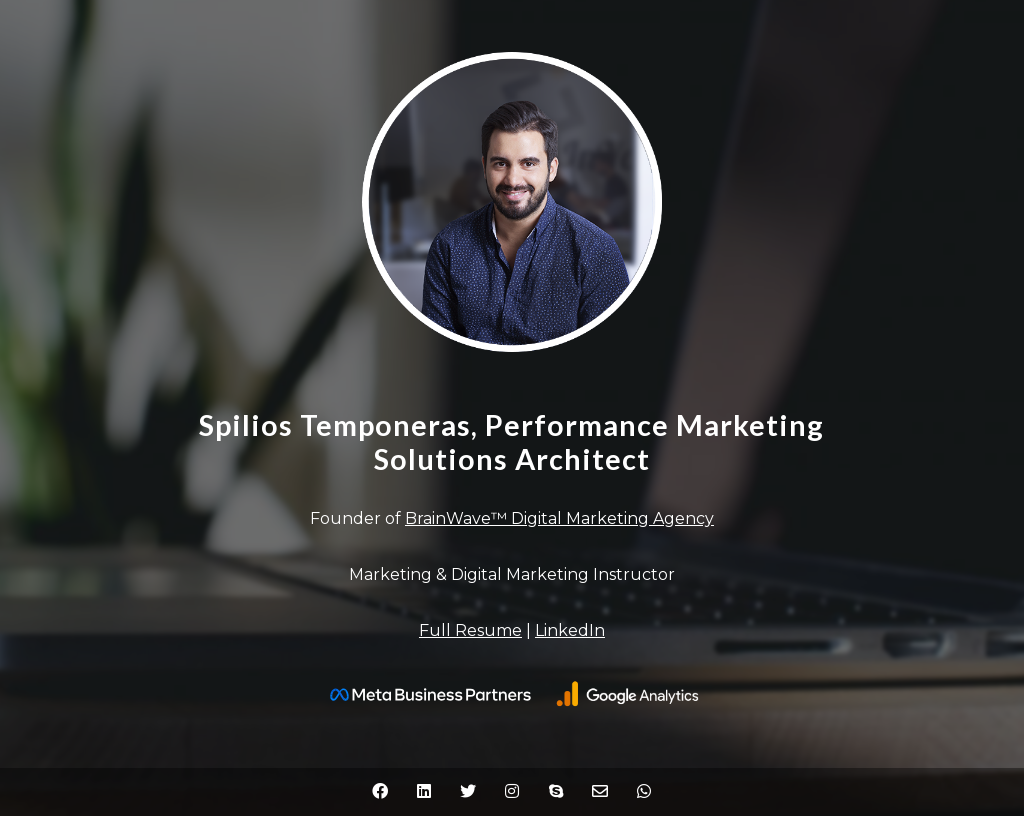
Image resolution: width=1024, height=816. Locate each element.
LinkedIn (570, 630)
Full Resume (470, 630)
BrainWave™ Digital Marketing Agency (559, 518)
